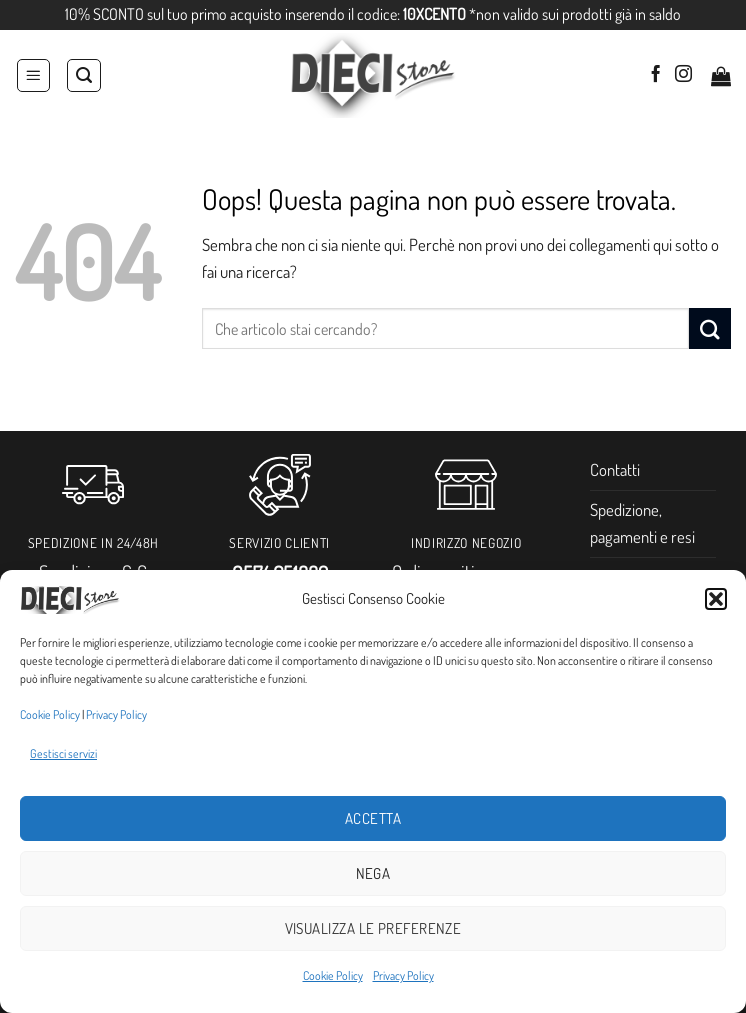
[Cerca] (84, 76)
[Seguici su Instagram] (683, 75)
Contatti (615, 469)
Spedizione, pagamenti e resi (642, 523)
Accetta (373, 818)
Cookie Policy (50, 714)
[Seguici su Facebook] (655, 75)
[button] (716, 599)
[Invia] (710, 328)
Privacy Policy (116, 714)
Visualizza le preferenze (373, 928)
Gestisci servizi (63, 753)
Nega (373, 873)
